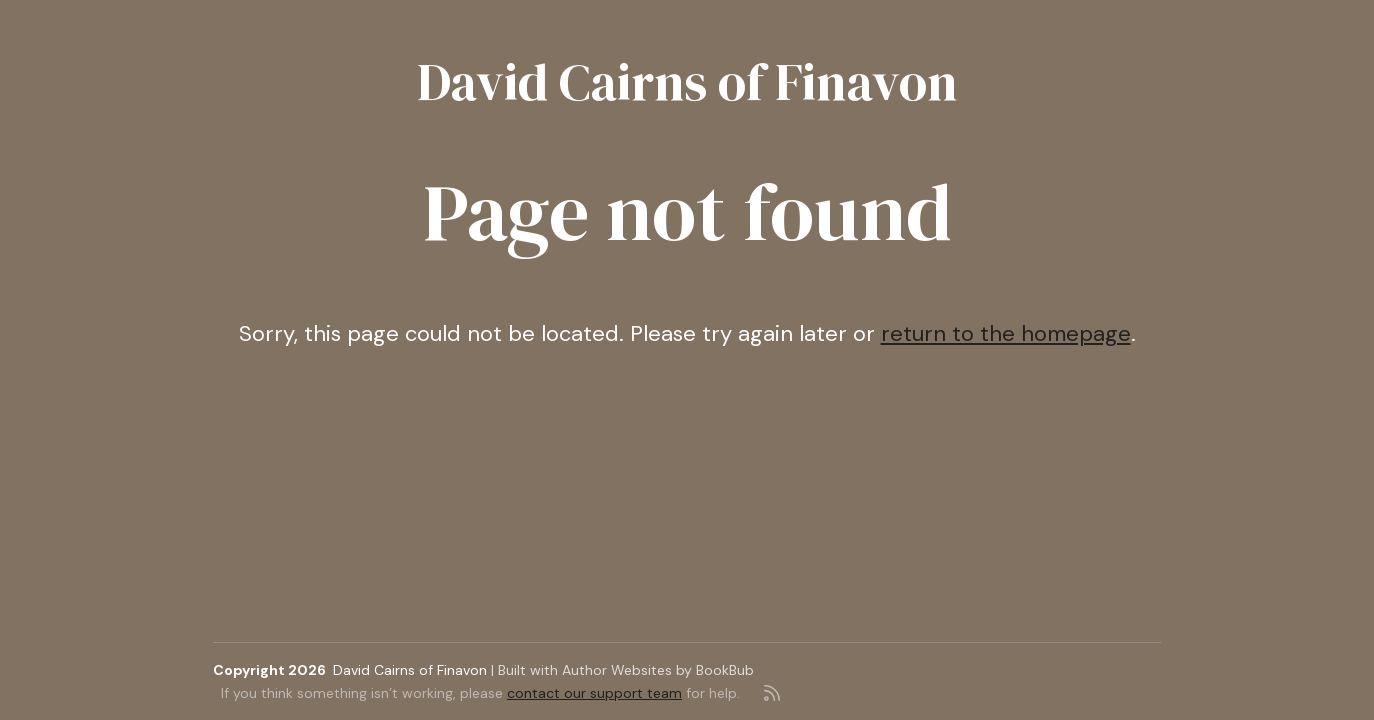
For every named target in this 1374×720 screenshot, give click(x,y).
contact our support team (594, 693)
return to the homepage (1006, 333)
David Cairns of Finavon (687, 81)
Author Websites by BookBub (658, 670)
